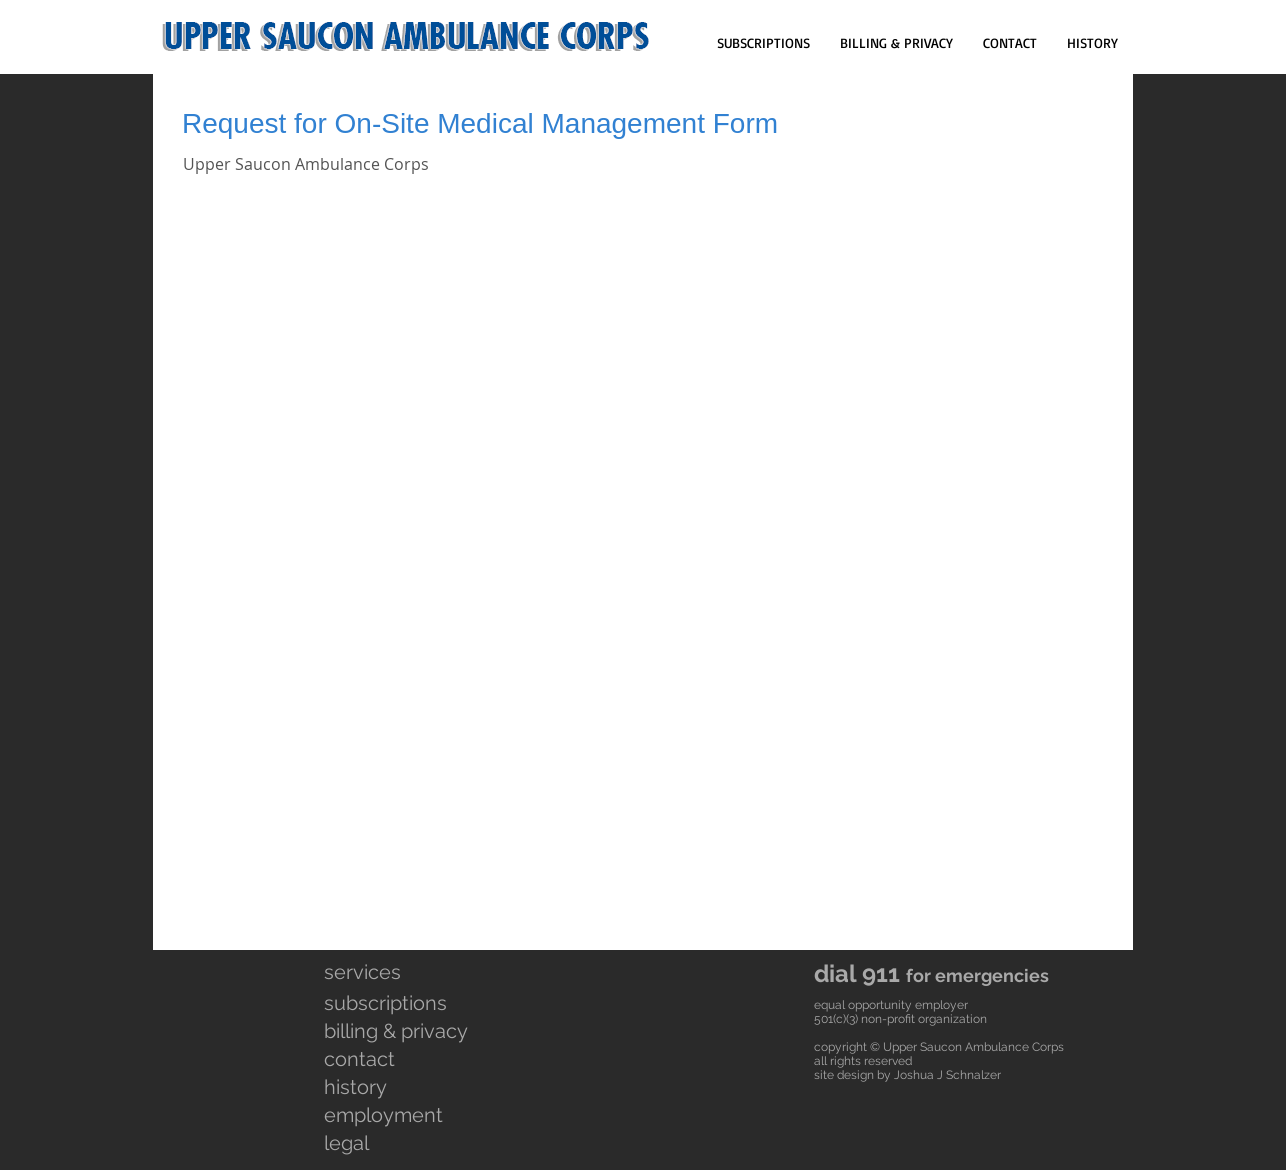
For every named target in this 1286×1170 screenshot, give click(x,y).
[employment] (395, 1115)
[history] (395, 1087)
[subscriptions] (397, 1003)
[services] (392, 972)
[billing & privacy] (451, 1031)
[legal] (392, 1143)
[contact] (392, 1059)
